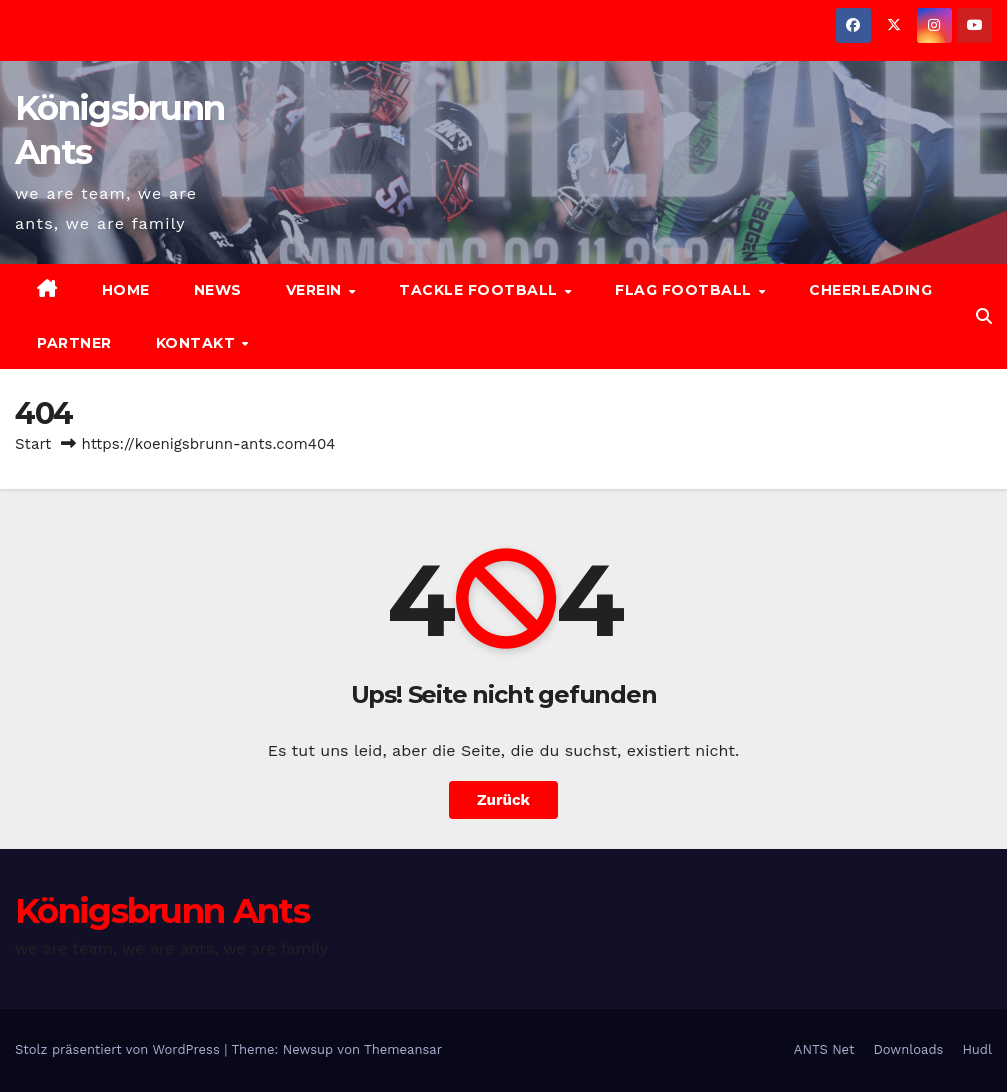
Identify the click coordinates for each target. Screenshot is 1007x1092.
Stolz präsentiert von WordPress (119, 1049)
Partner (74, 343)
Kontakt (198, 343)
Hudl (977, 1049)
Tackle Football (480, 290)
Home (126, 290)
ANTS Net (824, 1049)
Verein (316, 290)
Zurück (503, 800)
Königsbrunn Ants (162, 911)
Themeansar (403, 1049)
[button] (984, 316)
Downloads (908, 1049)
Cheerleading (870, 290)
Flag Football (685, 290)
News (218, 290)
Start (33, 444)
